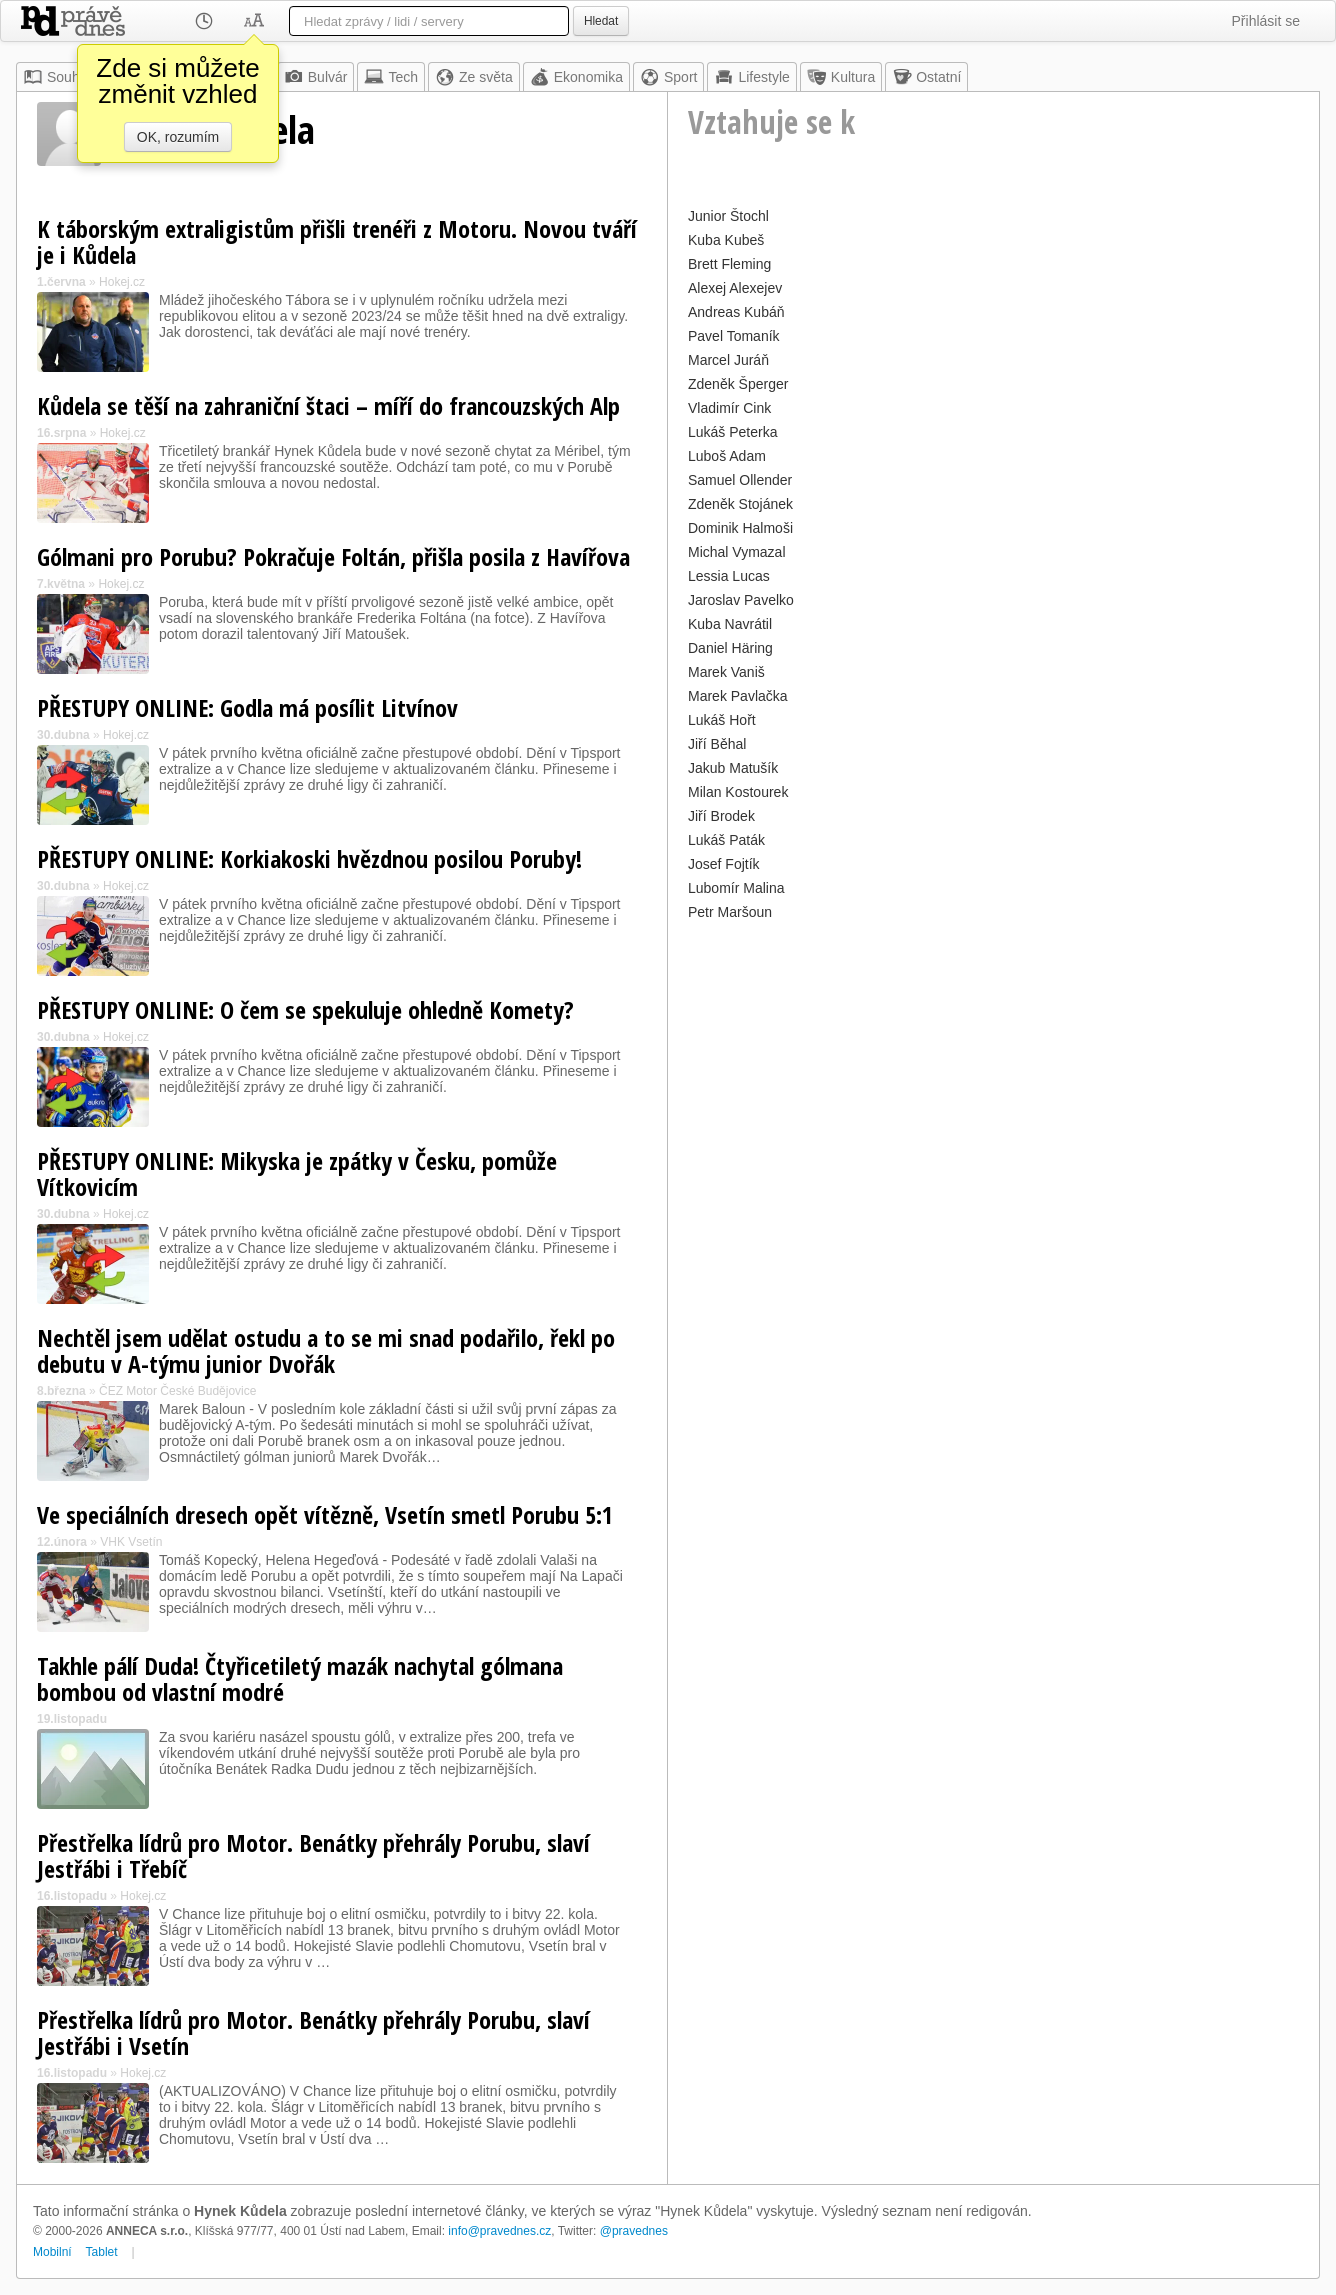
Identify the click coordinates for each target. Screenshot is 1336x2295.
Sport (668, 77)
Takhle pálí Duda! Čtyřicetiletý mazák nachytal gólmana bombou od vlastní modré (300, 1678)
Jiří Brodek (721, 816)
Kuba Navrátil (730, 624)
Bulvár (316, 77)
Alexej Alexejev (735, 288)
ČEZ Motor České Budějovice (177, 1391)
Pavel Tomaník (734, 336)
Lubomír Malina (736, 888)
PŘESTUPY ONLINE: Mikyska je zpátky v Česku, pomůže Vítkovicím (297, 1173)
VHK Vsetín (131, 1542)
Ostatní (926, 77)
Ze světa (474, 77)
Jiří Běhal (717, 744)
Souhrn (57, 77)
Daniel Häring (730, 648)
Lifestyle (751, 77)
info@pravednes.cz (499, 2231)
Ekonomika (576, 77)
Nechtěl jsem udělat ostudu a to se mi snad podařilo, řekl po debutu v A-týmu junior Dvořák (326, 1350)
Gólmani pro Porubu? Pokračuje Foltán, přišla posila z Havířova (333, 556)
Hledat (601, 21)
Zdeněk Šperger (738, 384)
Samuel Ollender (740, 480)
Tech (391, 77)
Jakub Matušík (733, 768)
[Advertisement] (993, 1066)
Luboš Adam (727, 456)
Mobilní (52, 2252)
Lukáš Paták (726, 840)
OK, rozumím (178, 137)
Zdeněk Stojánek (740, 504)
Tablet (102, 2252)
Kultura (841, 77)
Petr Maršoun (730, 912)
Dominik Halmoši (740, 528)
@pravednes (634, 2231)
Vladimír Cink (729, 408)
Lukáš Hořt (722, 720)
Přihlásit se (1266, 21)
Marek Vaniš (726, 672)
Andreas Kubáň (736, 312)
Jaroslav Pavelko (741, 600)
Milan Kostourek (738, 792)
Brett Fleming (729, 264)
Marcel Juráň (728, 360)
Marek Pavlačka (738, 696)
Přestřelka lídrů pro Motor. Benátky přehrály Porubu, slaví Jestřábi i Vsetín (313, 2032)
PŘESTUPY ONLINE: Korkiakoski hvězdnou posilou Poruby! (309, 858)
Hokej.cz (122, 282)
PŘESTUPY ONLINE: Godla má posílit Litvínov (247, 707)
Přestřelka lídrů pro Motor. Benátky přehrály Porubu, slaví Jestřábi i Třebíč (313, 1855)
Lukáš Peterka (733, 432)
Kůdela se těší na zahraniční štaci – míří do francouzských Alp (328, 405)
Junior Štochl (728, 216)
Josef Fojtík (724, 864)
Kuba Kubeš (726, 240)
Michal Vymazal (737, 552)
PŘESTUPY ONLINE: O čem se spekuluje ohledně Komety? (305, 1009)
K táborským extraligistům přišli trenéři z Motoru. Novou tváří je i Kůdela (337, 241)
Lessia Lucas (729, 576)
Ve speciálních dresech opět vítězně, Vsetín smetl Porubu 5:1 (325, 1514)
